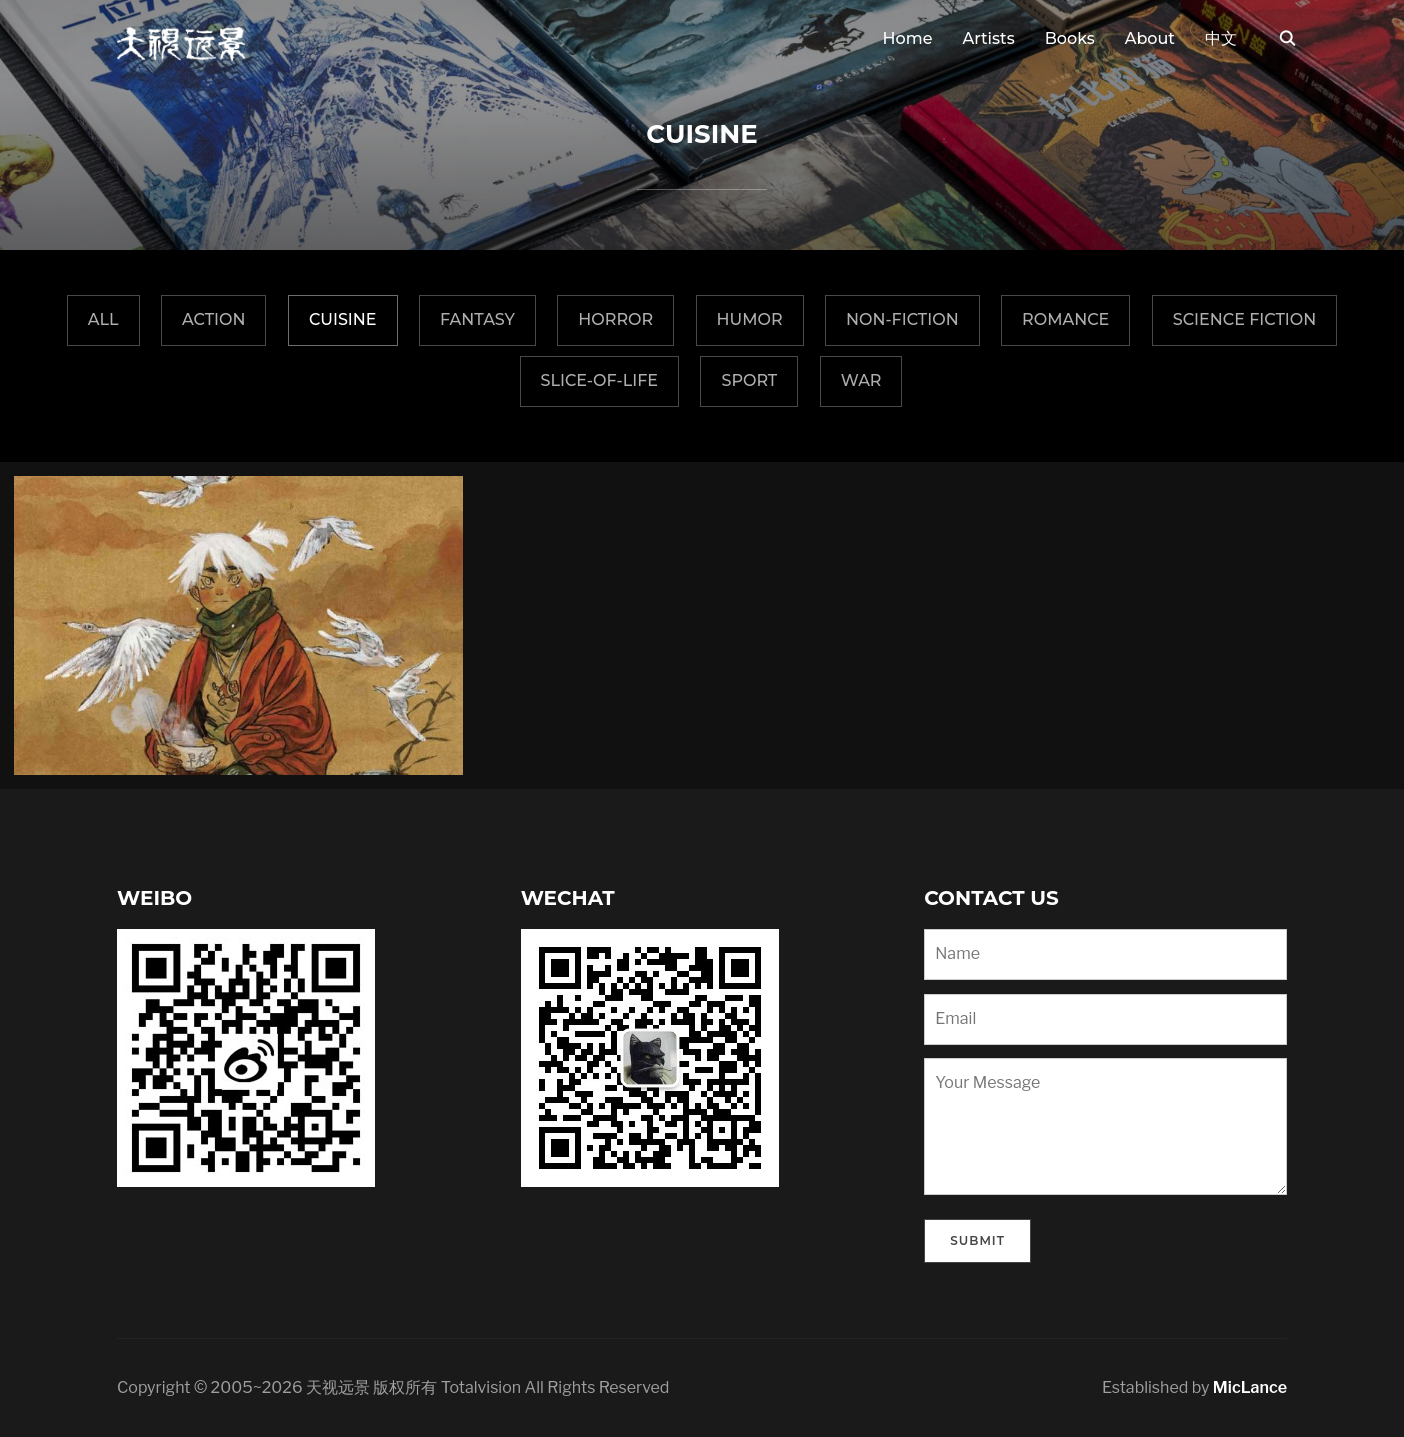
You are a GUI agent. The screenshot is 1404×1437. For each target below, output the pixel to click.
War (861, 380)
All (103, 319)
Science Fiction (1245, 319)
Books (1070, 38)
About (1150, 38)
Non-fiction (902, 319)
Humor (750, 319)
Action (213, 319)
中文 (1221, 38)
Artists (988, 38)
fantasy (477, 319)
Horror (615, 319)
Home (908, 38)
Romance (1065, 319)
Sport (749, 380)
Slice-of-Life (600, 380)
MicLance (1250, 1387)
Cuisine (343, 319)
